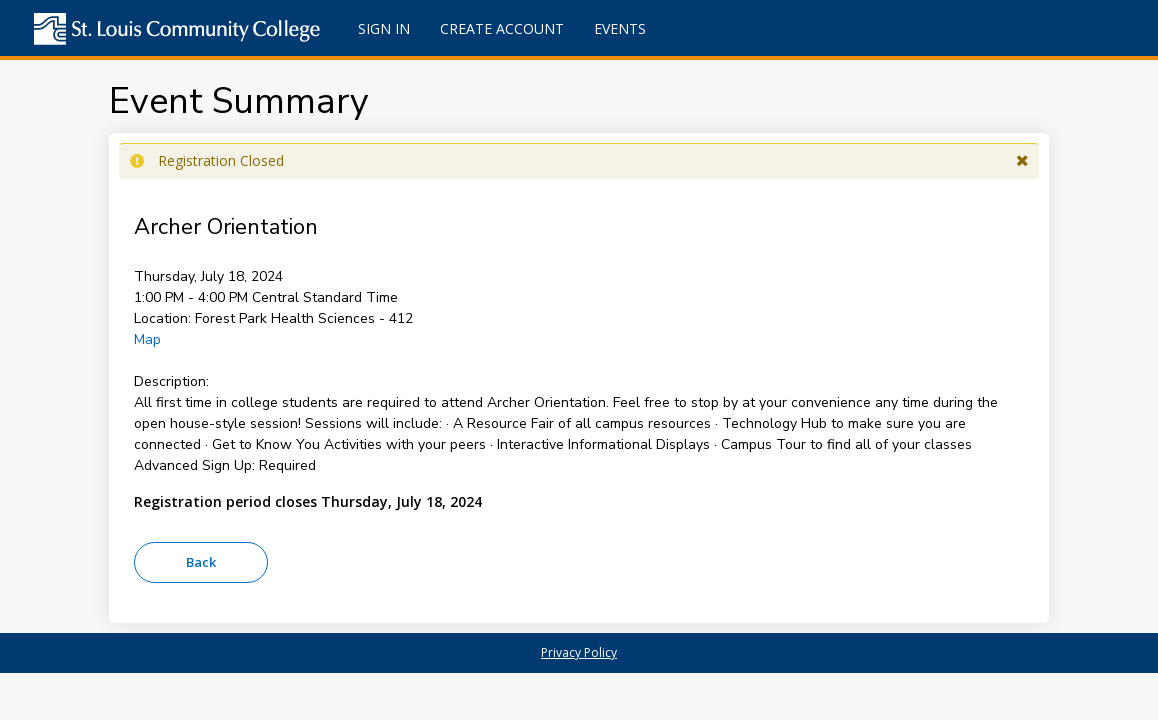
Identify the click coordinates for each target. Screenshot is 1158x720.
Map (147, 339)
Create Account (502, 28)
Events (620, 28)
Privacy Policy (579, 652)
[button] (1022, 161)
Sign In (384, 28)
